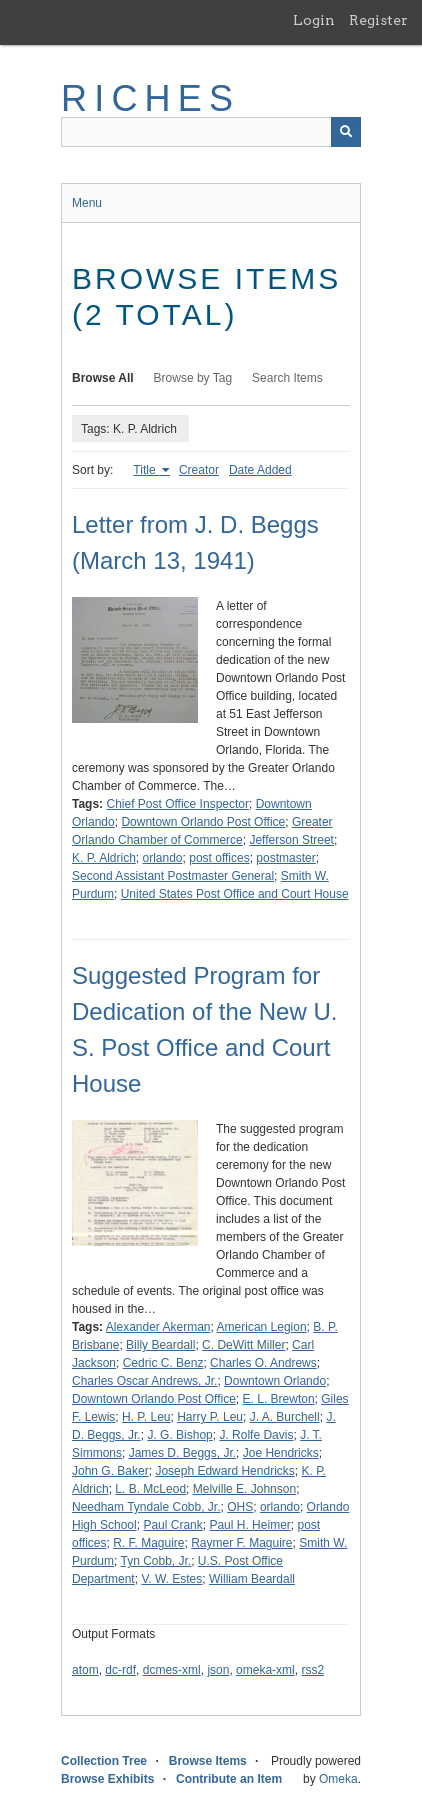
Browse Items (208, 1761)
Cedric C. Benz (163, 1363)
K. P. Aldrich (104, 858)
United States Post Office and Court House (235, 894)
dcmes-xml (172, 1670)
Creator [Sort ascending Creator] (199, 470)
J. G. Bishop (179, 1435)
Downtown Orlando (275, 1381)
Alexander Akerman (158, 1327)
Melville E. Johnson (244, 1489)
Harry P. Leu (210, 1417)
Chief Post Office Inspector (177, 804)
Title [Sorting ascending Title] (146, 470)
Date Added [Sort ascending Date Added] (260, 470)
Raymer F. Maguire (241, 1543)
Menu (87, 203)
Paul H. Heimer (249, 1525)
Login (314, 20)
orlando (163, 858)
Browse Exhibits (107, 1779)
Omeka (338, 1779)
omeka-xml (265, 1670)
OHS (240, 1507)
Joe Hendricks (281, 1453)
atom (85, 1670)
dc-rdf (120, 1670)
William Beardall (252, 1579)
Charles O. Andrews (263, 1363)
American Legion (262, 1327)
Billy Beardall (160, 1345)
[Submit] (346, 132)
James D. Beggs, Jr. (182, 1453)
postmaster (285, 858)
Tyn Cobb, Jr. (155, 1561)
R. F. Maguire (148, 1543)
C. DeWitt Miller (243, 1345)
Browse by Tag (193, 378)
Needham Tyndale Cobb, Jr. (146, 1507)
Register (378, 20)
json (218, 1670)
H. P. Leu (146, 1417)
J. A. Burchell (285, 1417)
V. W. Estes (171, 1579)
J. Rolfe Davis (256, 1435)
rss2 (312, 1670)
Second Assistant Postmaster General (173, 876)
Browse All (103, 378)
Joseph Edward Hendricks (224, 1471)
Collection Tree (104, 1761)
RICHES (150, 98)
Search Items (287, 378)
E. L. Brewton (279, 1399)
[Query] (211, 132)
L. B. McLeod (150, 1489)
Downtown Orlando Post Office (203, 822)
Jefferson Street (291, 840)
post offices (219, 858)
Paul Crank (172, 1525)
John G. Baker (110, 1471)
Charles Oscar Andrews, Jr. (144, 1381)
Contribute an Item (229, 1779)
